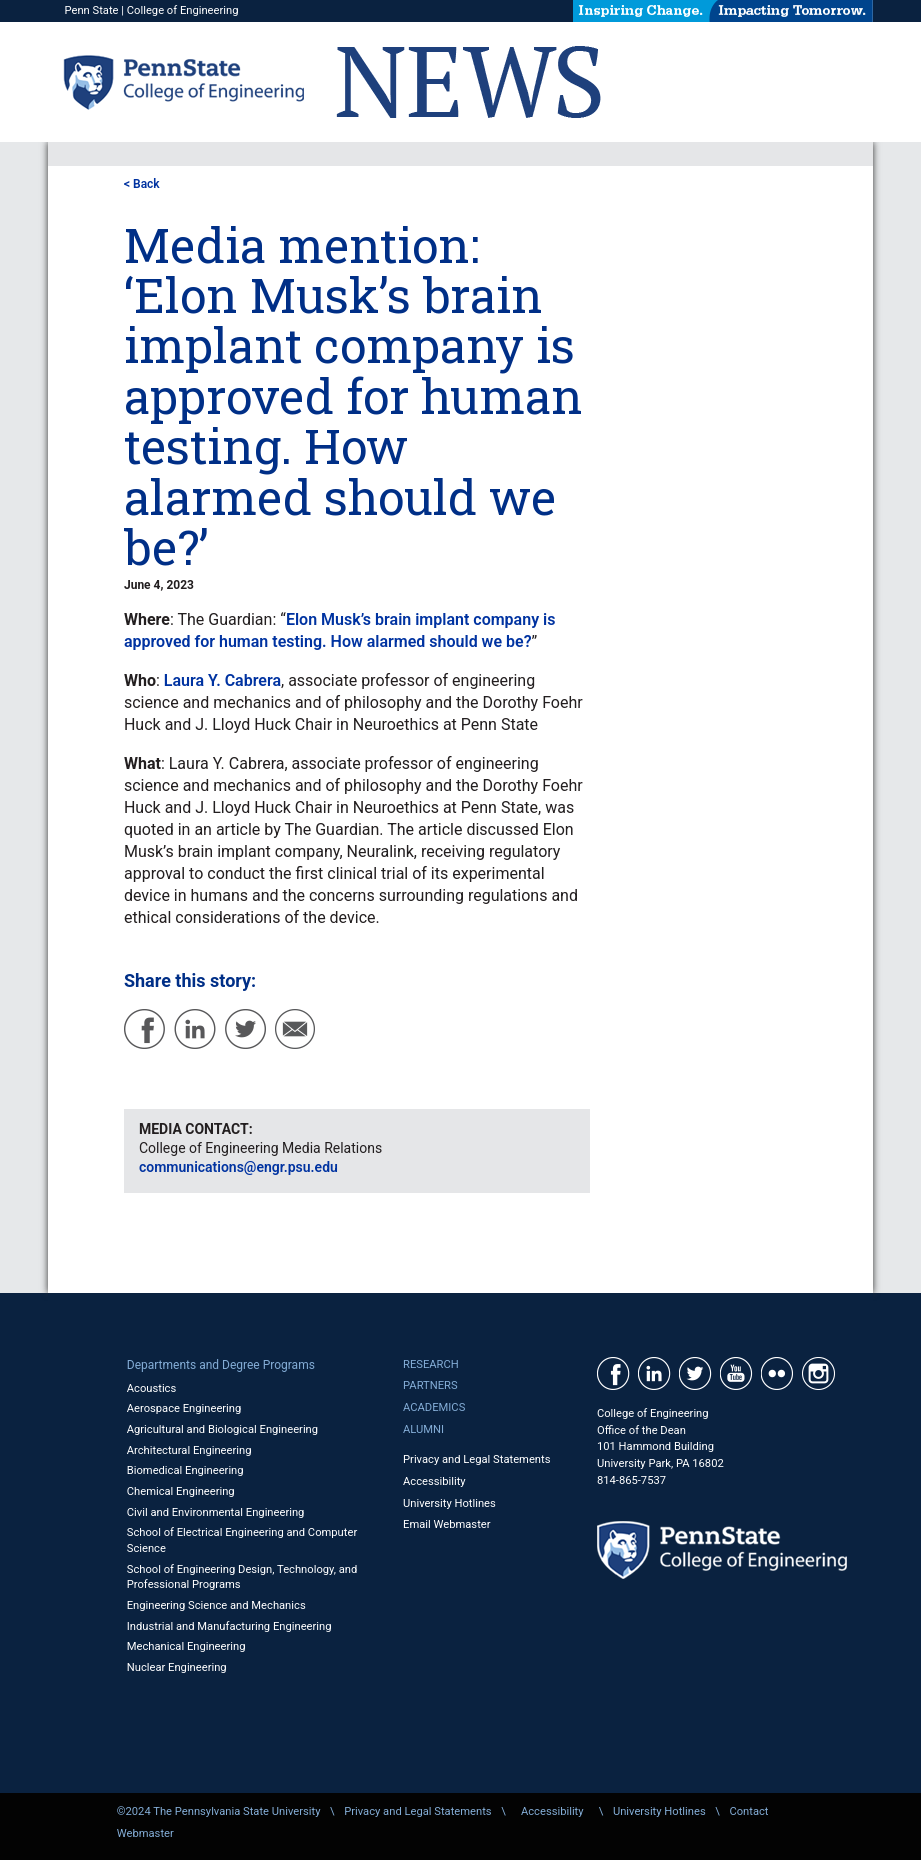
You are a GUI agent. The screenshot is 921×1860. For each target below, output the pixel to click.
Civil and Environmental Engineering (216, 1512)
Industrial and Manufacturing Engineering (229, 1626)
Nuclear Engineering (177, 1667)
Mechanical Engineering (186, 1646)
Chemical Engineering (181, 1491)
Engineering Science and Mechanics (216, 1605)
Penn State (91, 10)
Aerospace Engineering (184, 1408)
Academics (434, 1407)
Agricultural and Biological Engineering (222, 1429)
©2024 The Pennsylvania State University (219, 1811)
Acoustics (152, 1388)
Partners (430, 1385)
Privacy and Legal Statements (476, 1459)
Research (431, 1364)
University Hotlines (449, 1503)
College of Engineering (183, 10)
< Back (142, 184)
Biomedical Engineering (185, 1470)
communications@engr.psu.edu (238, 1167)
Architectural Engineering (189, 1450)
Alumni (423, 1429)
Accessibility (434, 1481)
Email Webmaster (447, 1524)
